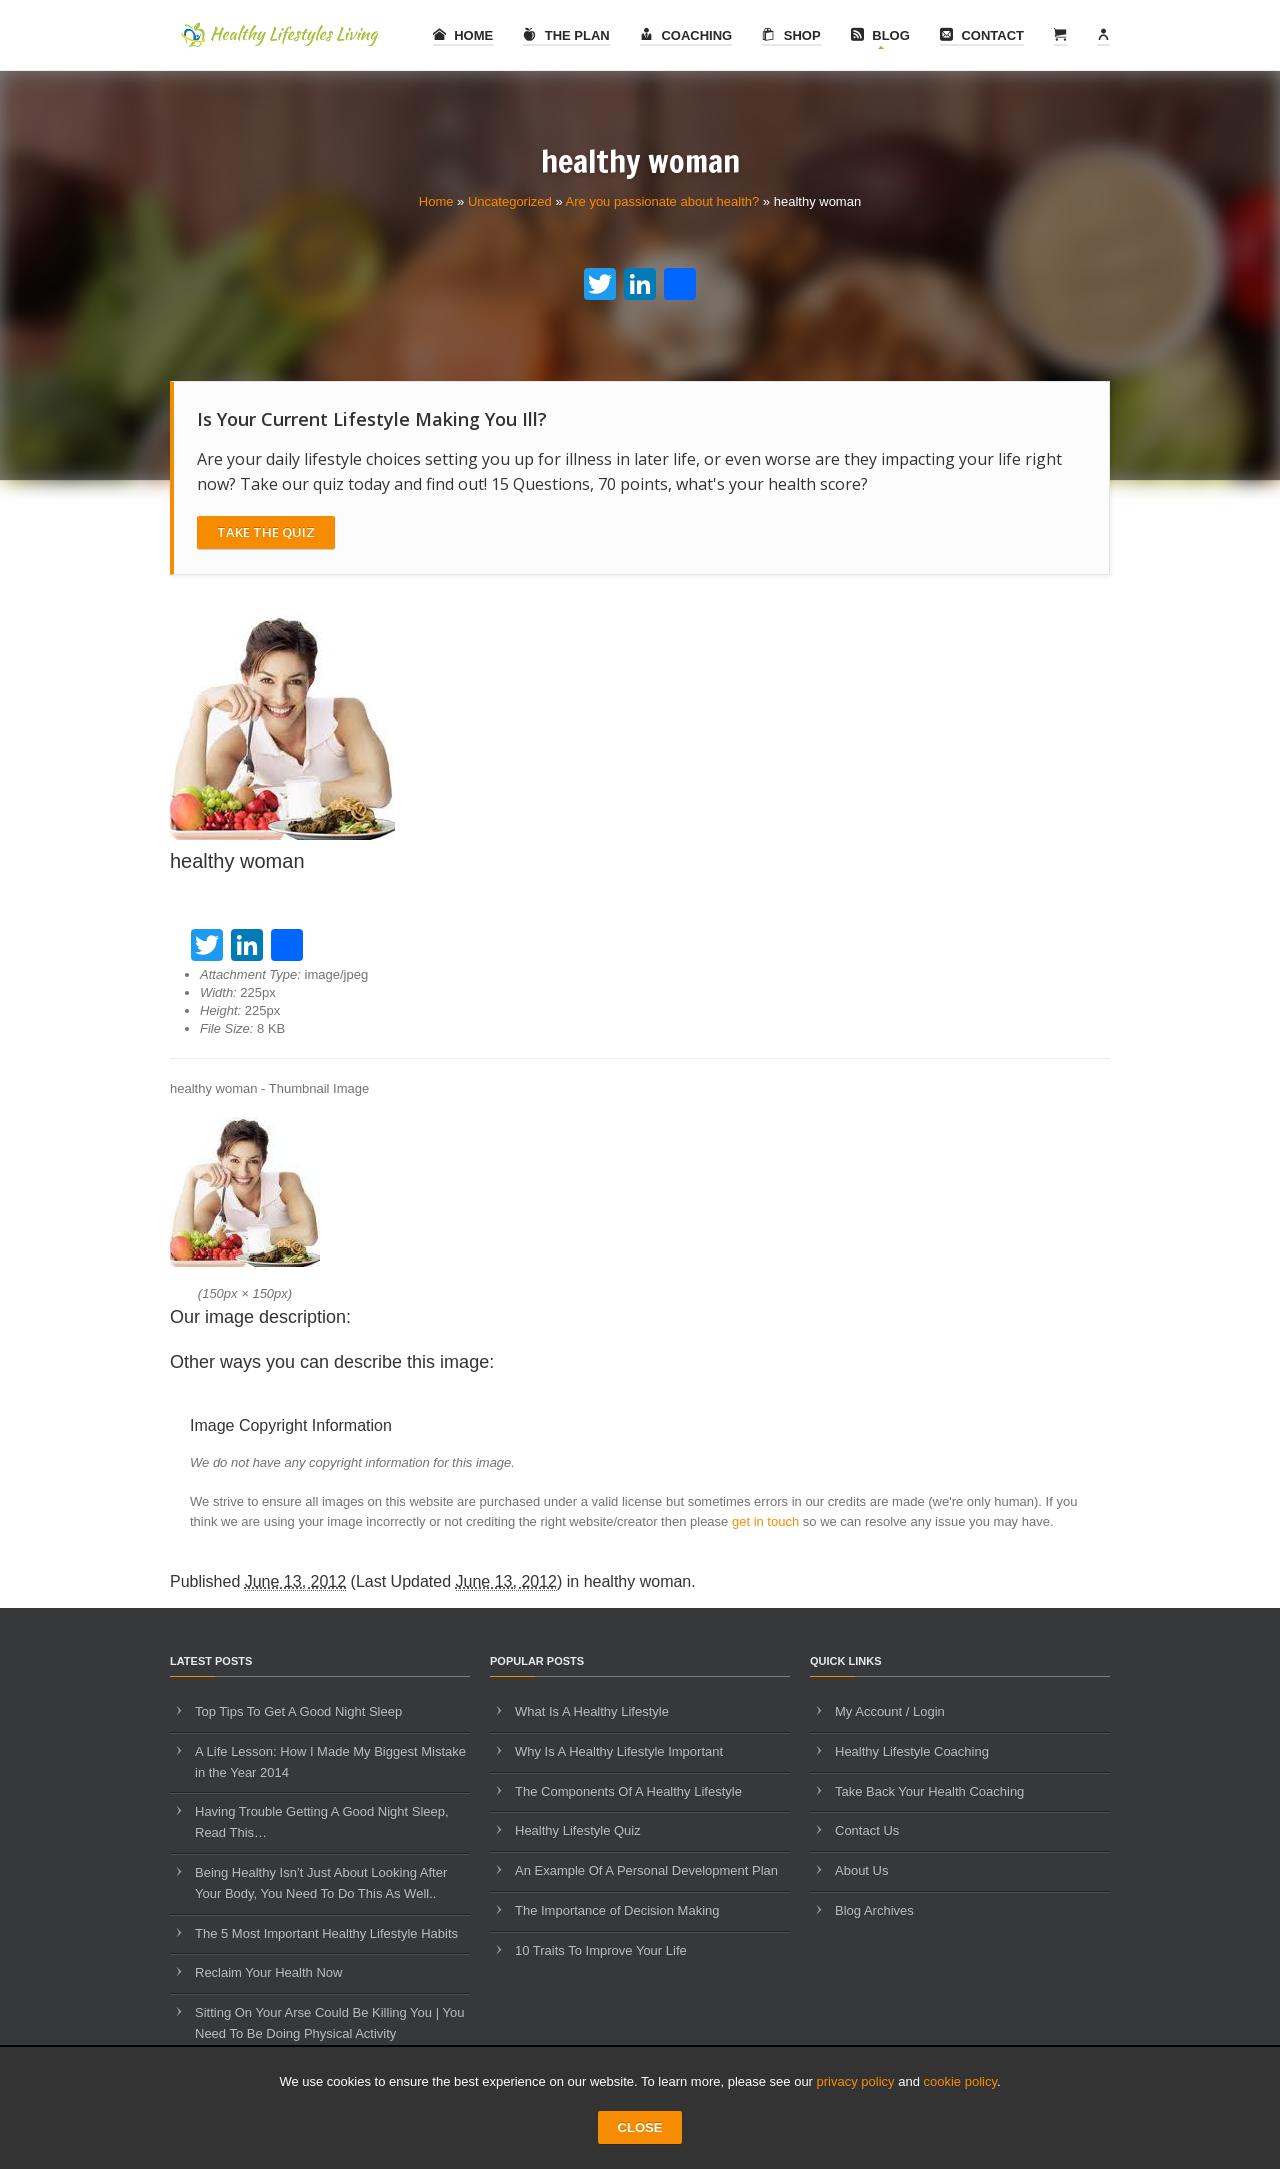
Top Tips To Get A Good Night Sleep (298, 1711)
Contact (982, 35)
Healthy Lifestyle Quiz (578, 1830)
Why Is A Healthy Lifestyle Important (619, 1751)
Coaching (686, 35)
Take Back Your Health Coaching (929, 1791)
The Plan (566, 35)
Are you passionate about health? (663, 201)
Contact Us (867, 1830)
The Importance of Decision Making (617, 1910)
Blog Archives (874, 1910)
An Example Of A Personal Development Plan (646, 1870)
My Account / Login (890, 1711)
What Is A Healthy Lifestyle (592, 1711)
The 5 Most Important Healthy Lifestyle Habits (326, 1933)
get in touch (765, 1521)
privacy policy (856, 2081)
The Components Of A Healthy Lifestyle (628, 1791)
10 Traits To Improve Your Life (601, 1950)
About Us (861, 1870)
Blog (880, 35)
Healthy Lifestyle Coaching (912, 1751)
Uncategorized (510, 201)
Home (463, 35)
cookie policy (960, 2081)
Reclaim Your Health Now (268, 1972)
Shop (791, 35)
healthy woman (638, 1581)
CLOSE (640, 2127)
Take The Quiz (266, 532)
